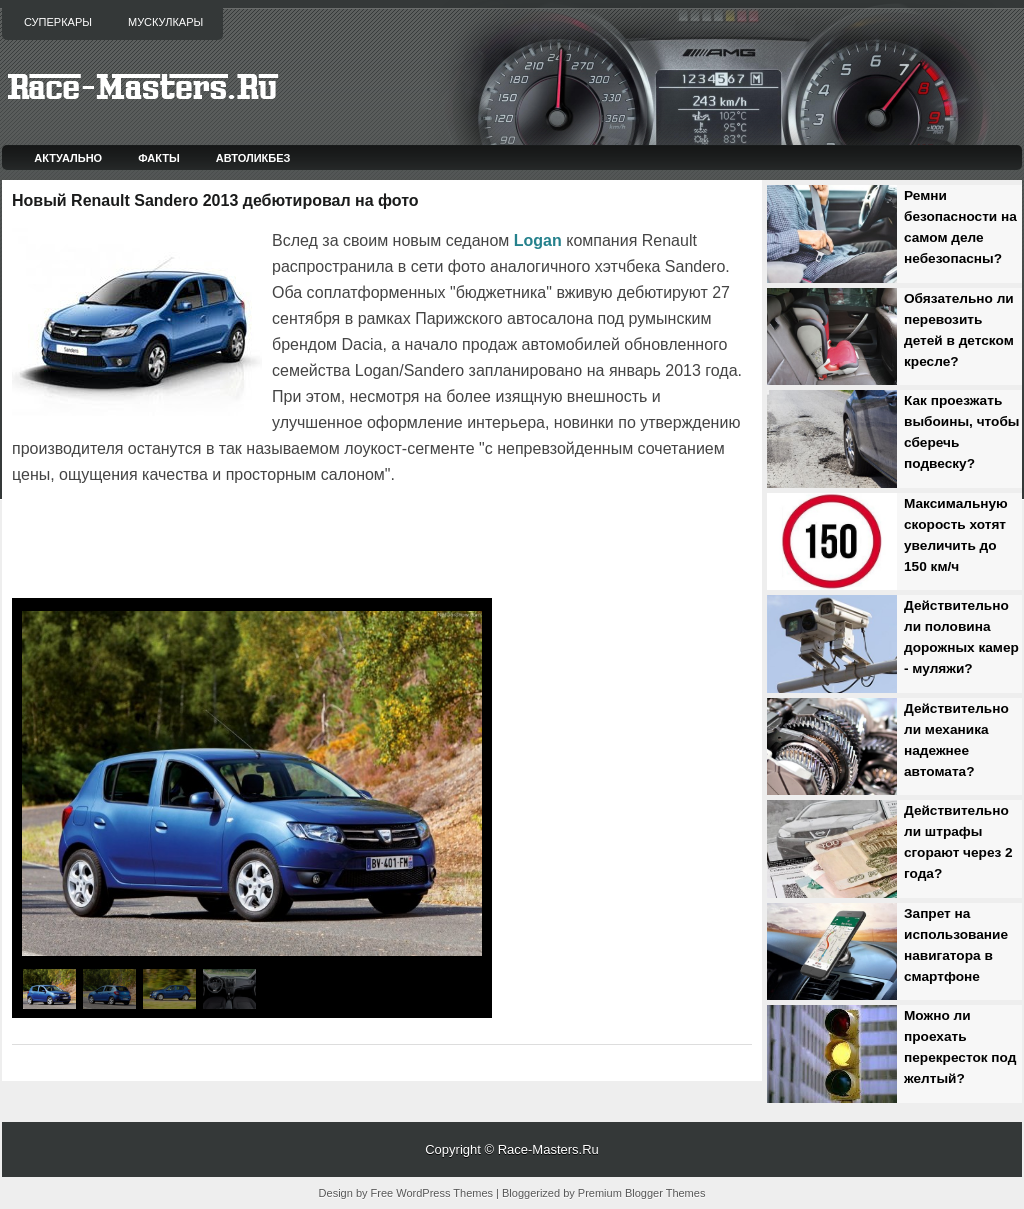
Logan (538, 240)
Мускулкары (165, 22)
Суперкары (58, 22)
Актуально (68, 158)
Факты (159, 158)
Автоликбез (253, 158)
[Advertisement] (246, 544)
